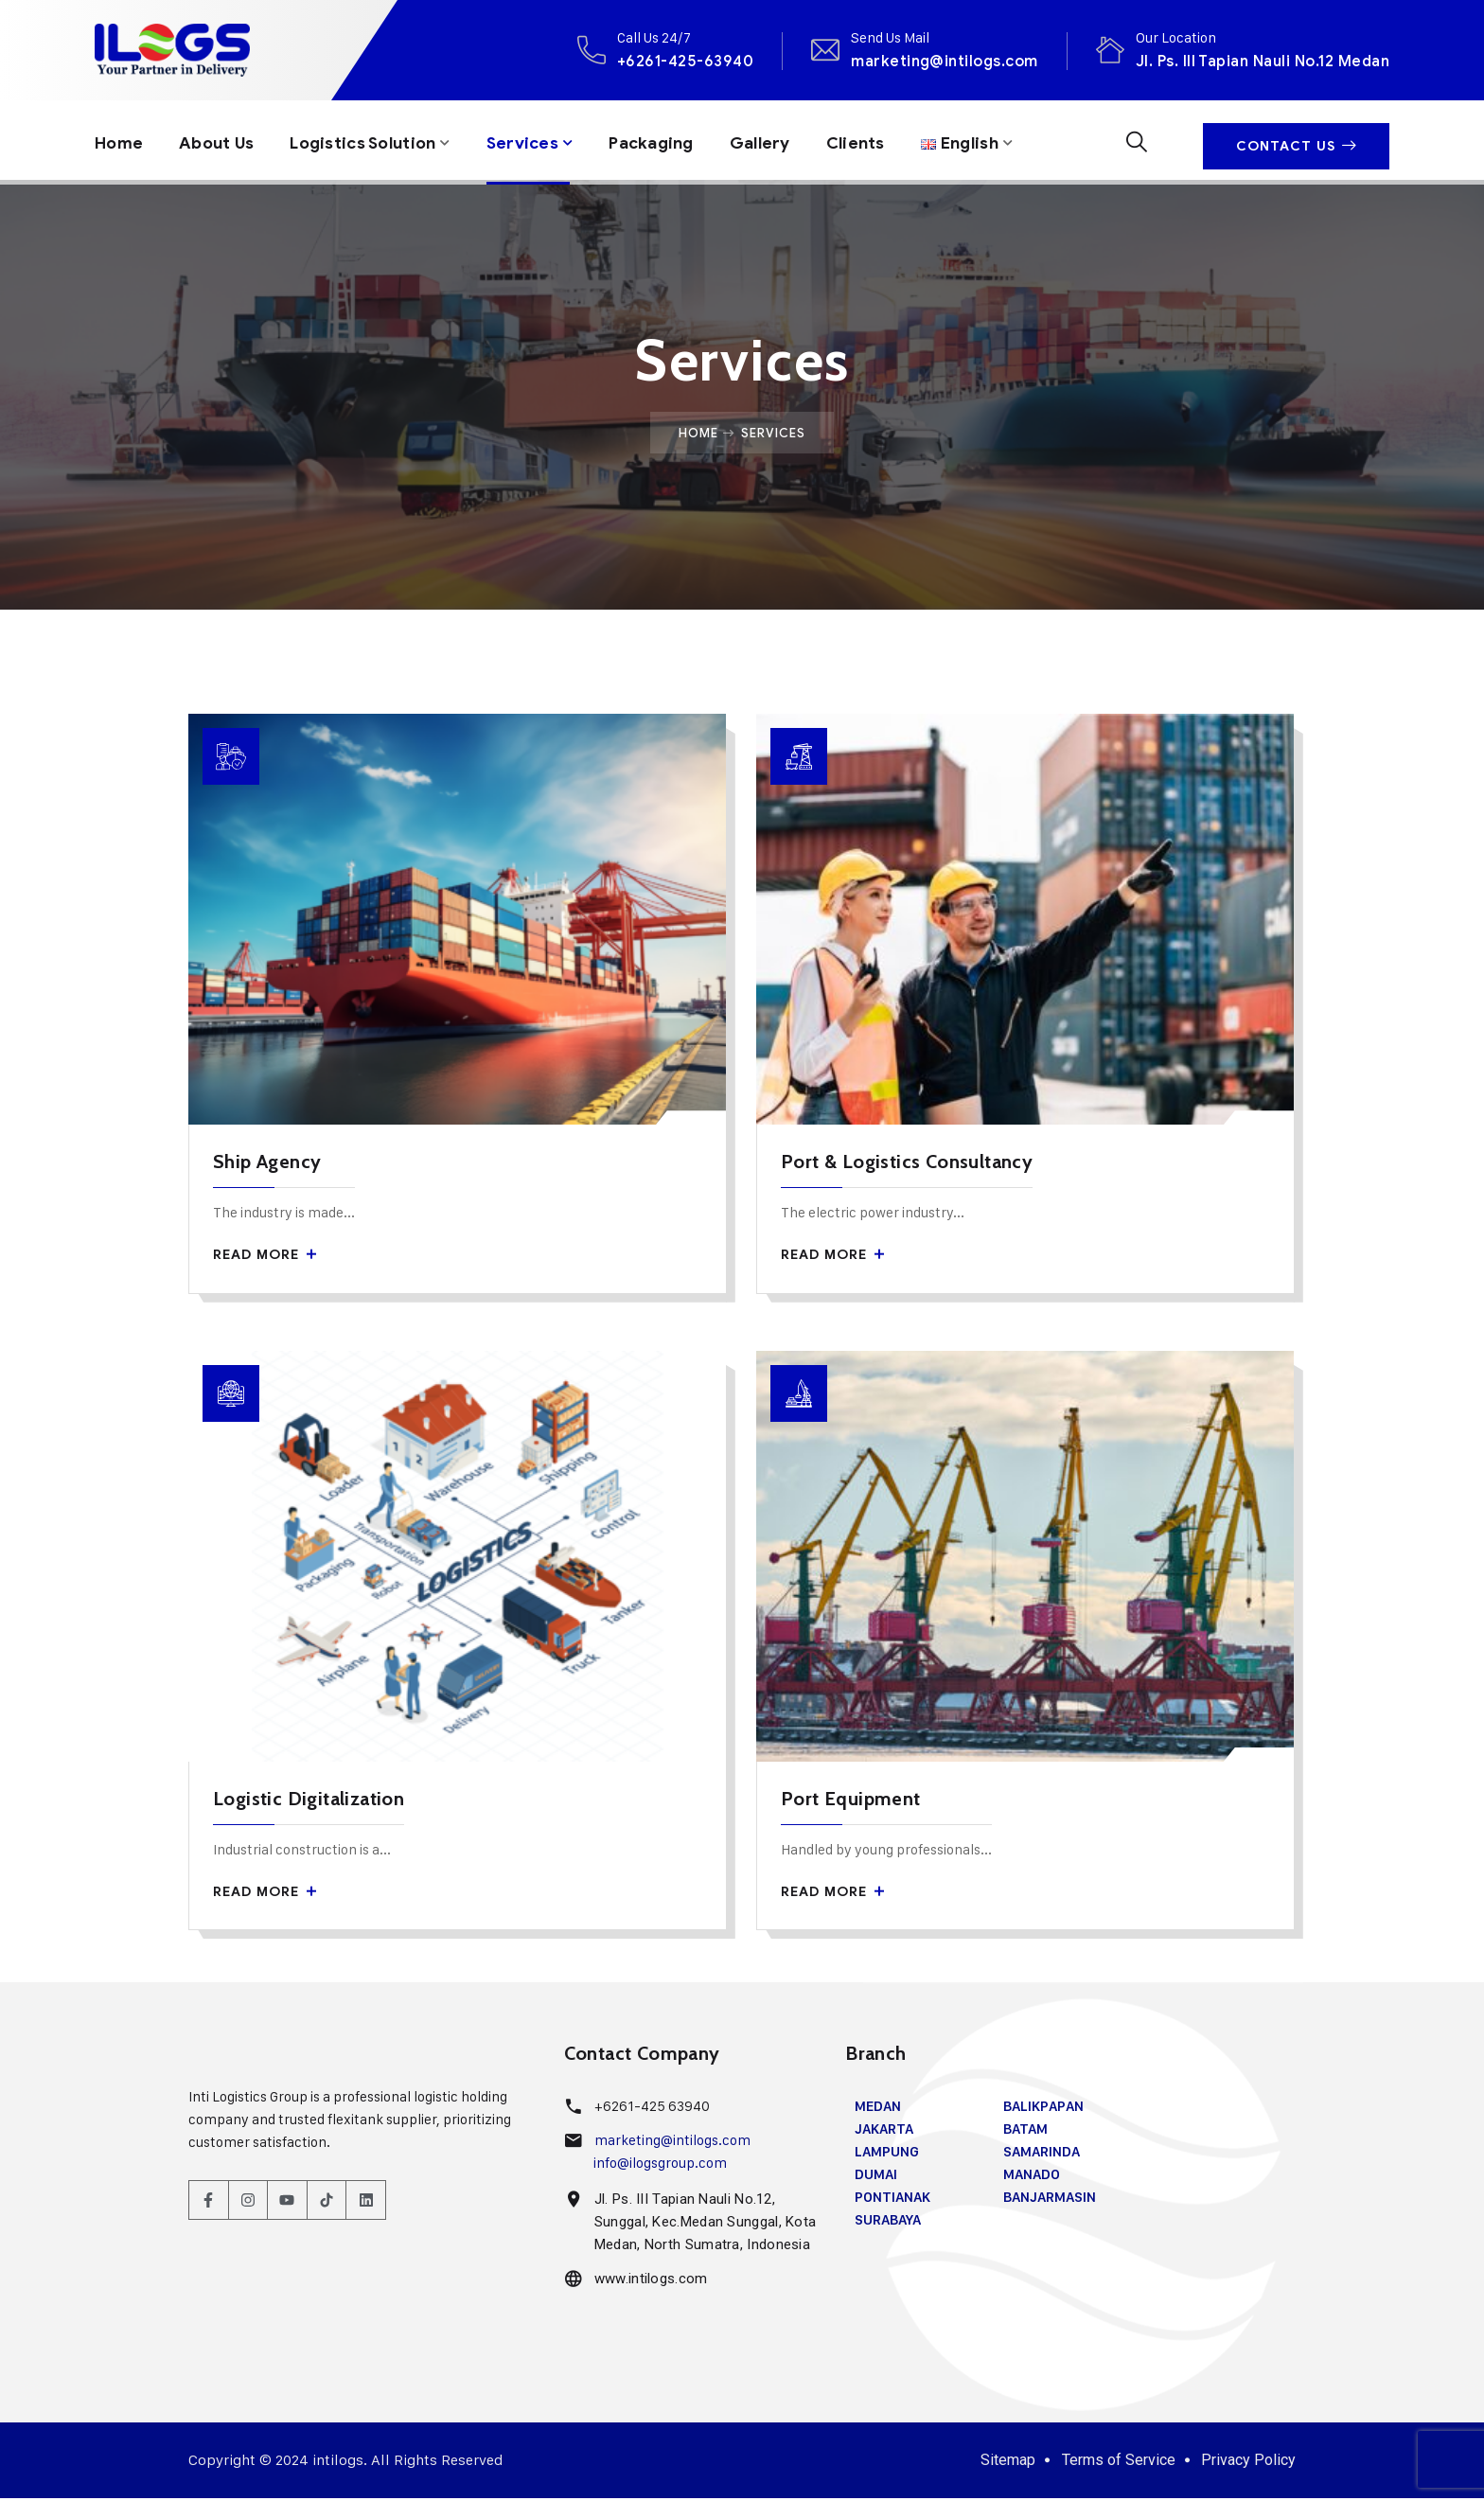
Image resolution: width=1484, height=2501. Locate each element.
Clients (881, 140)
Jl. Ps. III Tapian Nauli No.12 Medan (1262, 61)
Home (120, 140)
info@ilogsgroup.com (660, 2166)
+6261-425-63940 (685, 61)
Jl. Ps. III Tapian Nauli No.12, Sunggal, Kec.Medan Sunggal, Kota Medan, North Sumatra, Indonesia (703, 2225)
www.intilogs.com (649, 2282)
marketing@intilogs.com (944, 61)
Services (539, 140)
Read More (264, 1257)
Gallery (784, 140)
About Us (220, 140)
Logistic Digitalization (308, 1801)
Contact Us (1296, 140)
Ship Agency (267, 1163)
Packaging (671, 140)
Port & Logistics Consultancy (907, 1163)
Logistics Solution (372, 140)
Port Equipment (851, 1801)
